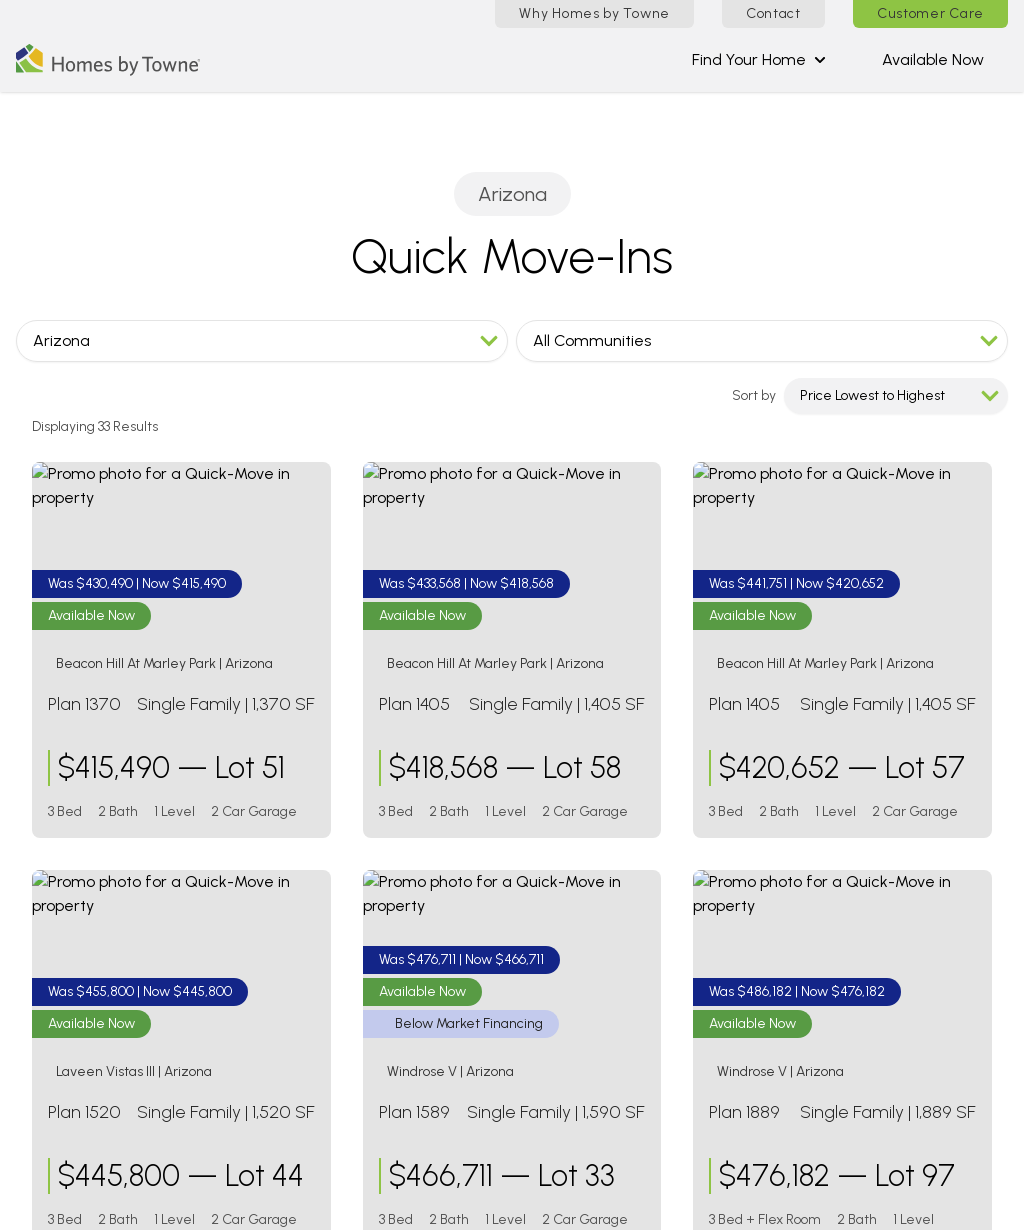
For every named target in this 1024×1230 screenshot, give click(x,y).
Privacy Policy (967, 1203)
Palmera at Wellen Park (774, 921)
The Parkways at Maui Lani (788, 1053)
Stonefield (385, 981)
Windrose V (387, 1005)
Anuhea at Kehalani (761, 1029)
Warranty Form (367, 1203)
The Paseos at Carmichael (787, 837)
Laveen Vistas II (402, 885)
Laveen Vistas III (403, 909)
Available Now (933, 59)
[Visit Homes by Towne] (26, 872)
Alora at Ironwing (408, 837)
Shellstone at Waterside (777, 945)
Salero (370, 957)
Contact (773, 13)
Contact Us (66, 1203)
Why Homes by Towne (594, 13)
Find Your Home (759, 59)
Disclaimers (669, 1203)
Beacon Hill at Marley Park (441, 861)
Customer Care (930, 13)
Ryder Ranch (393, 933)
